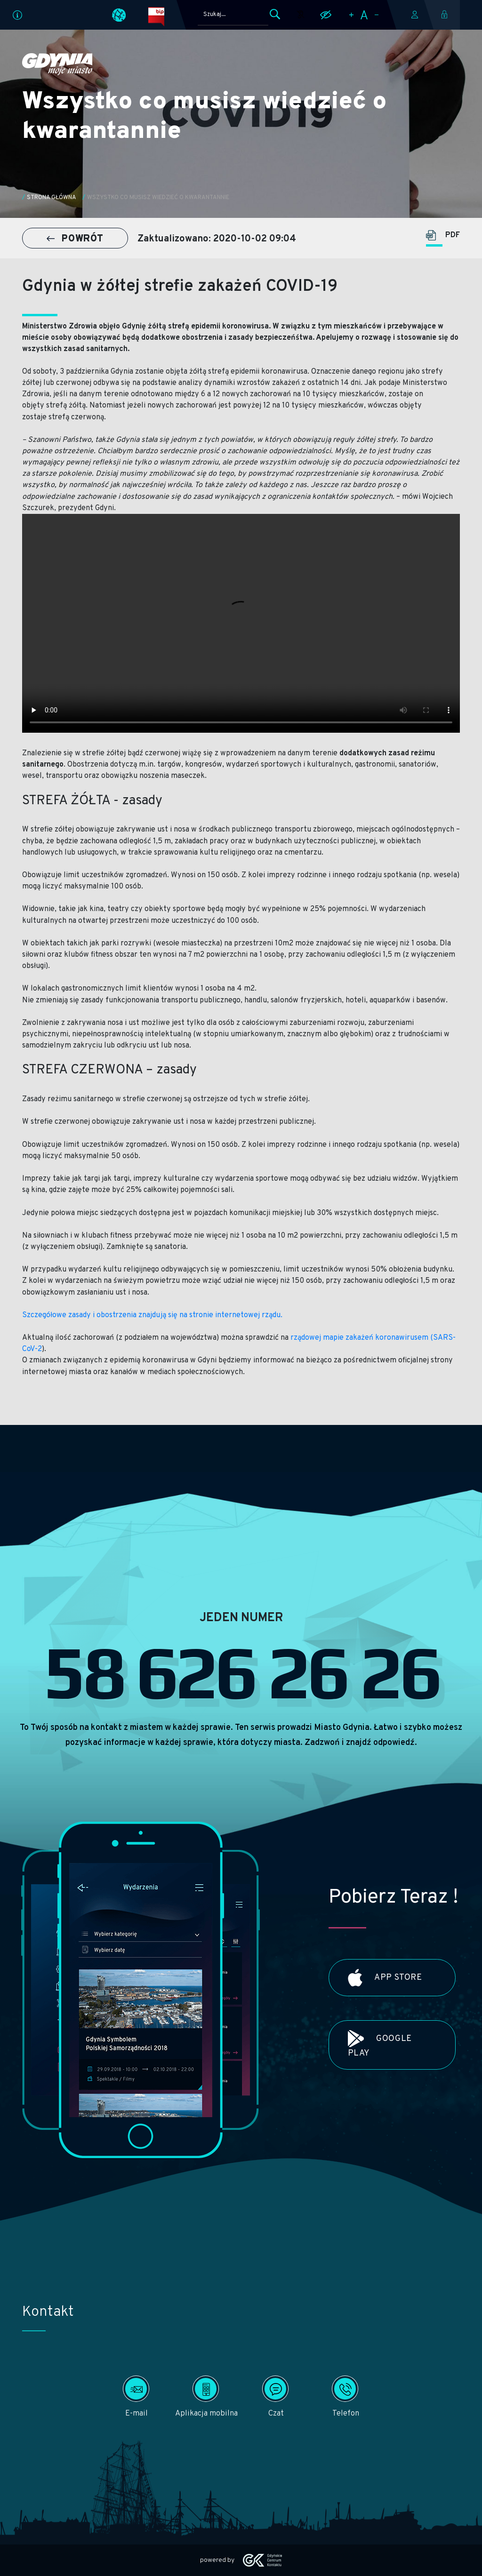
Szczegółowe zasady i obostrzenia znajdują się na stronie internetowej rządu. (153, 1315)
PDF (443, 235)
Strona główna (51, 197)
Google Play (380, 2044)
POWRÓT (75, 239)
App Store (385, 1977)
